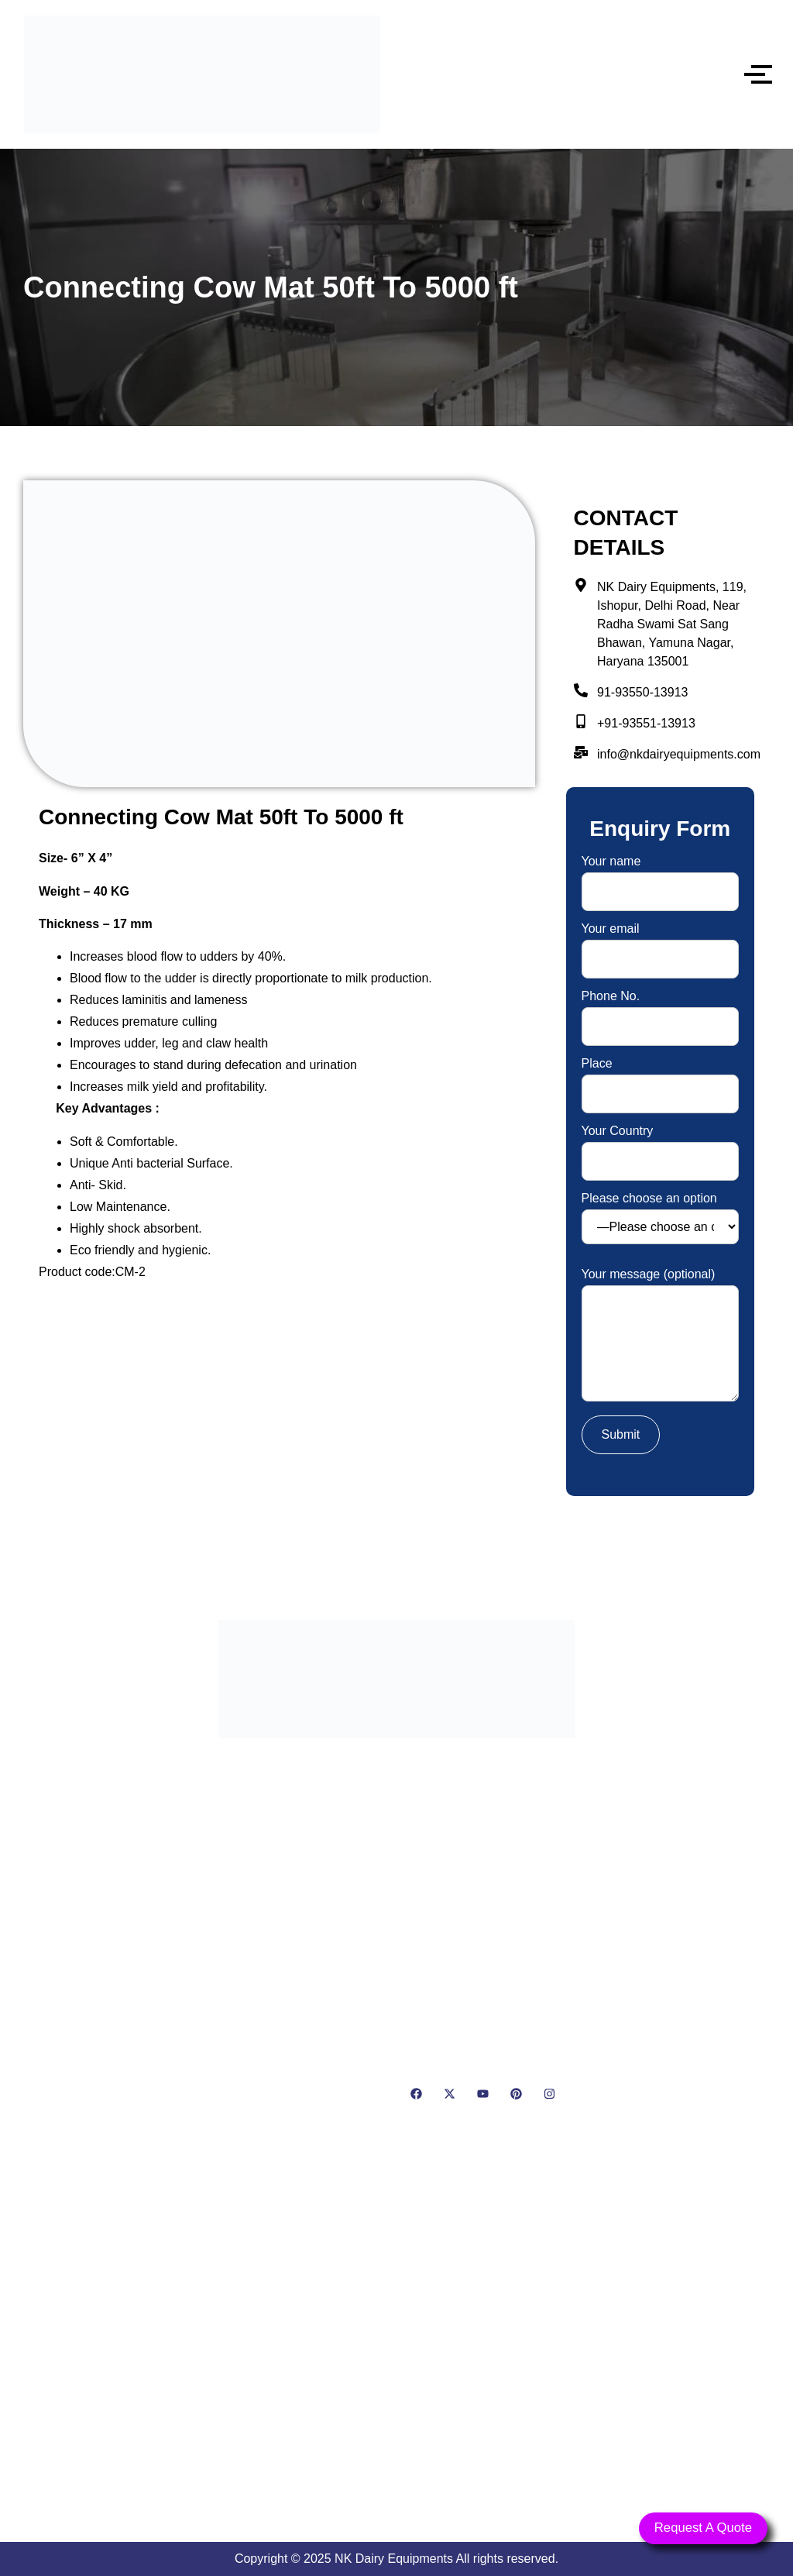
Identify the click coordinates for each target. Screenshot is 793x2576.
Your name (660, 876)
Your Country (660, 1146)
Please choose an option (660, 1218)
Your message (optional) (660, 1336)
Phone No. (660, 1011)
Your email (660, 944)
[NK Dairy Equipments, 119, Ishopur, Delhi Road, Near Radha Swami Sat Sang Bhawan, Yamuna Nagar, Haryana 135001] (396, 2345)
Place (660, 1079)
